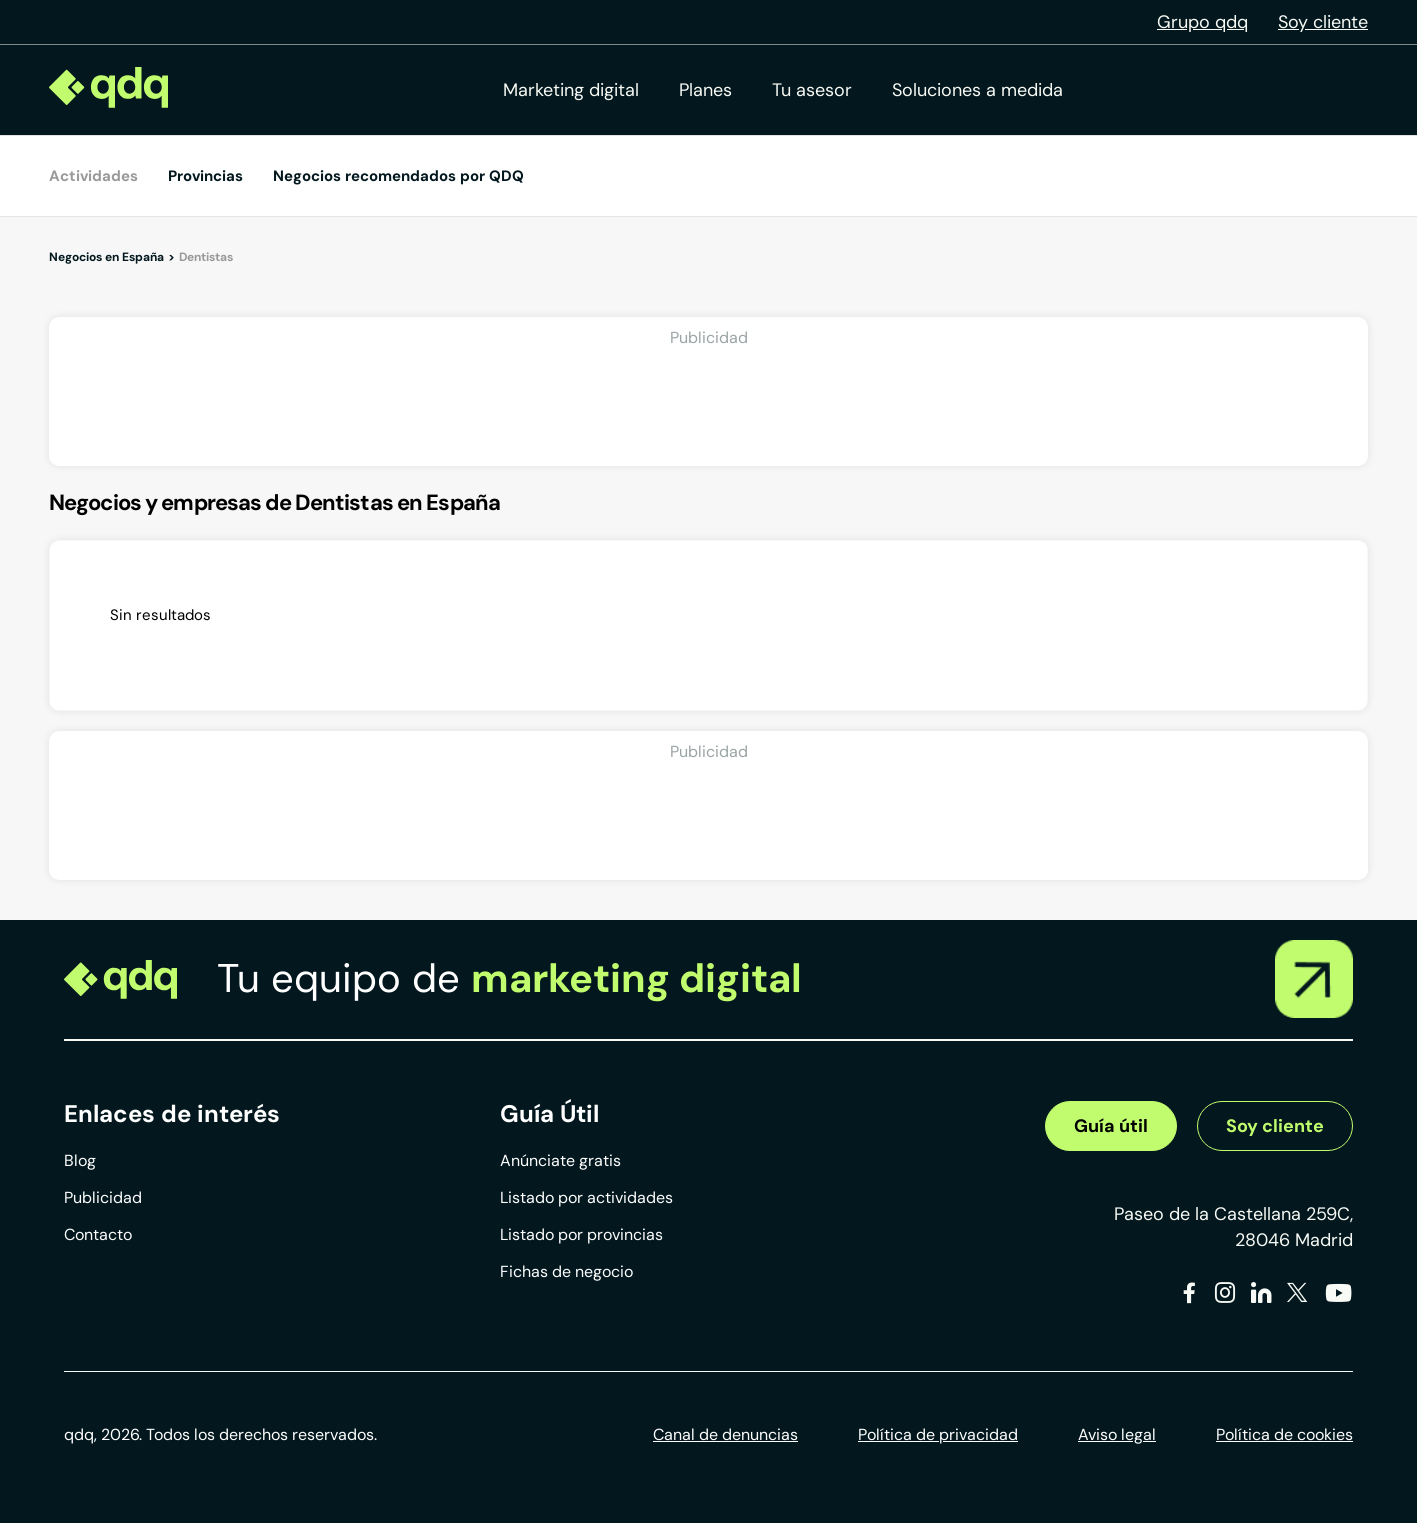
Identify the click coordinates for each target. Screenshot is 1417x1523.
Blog (80, 1160)
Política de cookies (1284, 1434)
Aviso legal (1117, 1434)
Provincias (205, 176)
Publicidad (103, 1197)
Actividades (93, 176)
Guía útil (1111, 1126)
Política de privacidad (938, 1434)
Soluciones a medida (977, 90)
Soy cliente (1323, 22)
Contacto (98, 1234)
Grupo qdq (1202, 22)
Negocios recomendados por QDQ (398, 176)
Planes (705, 90)
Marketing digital (571, 90)
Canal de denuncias (725, 1434)
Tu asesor (812, 90)
